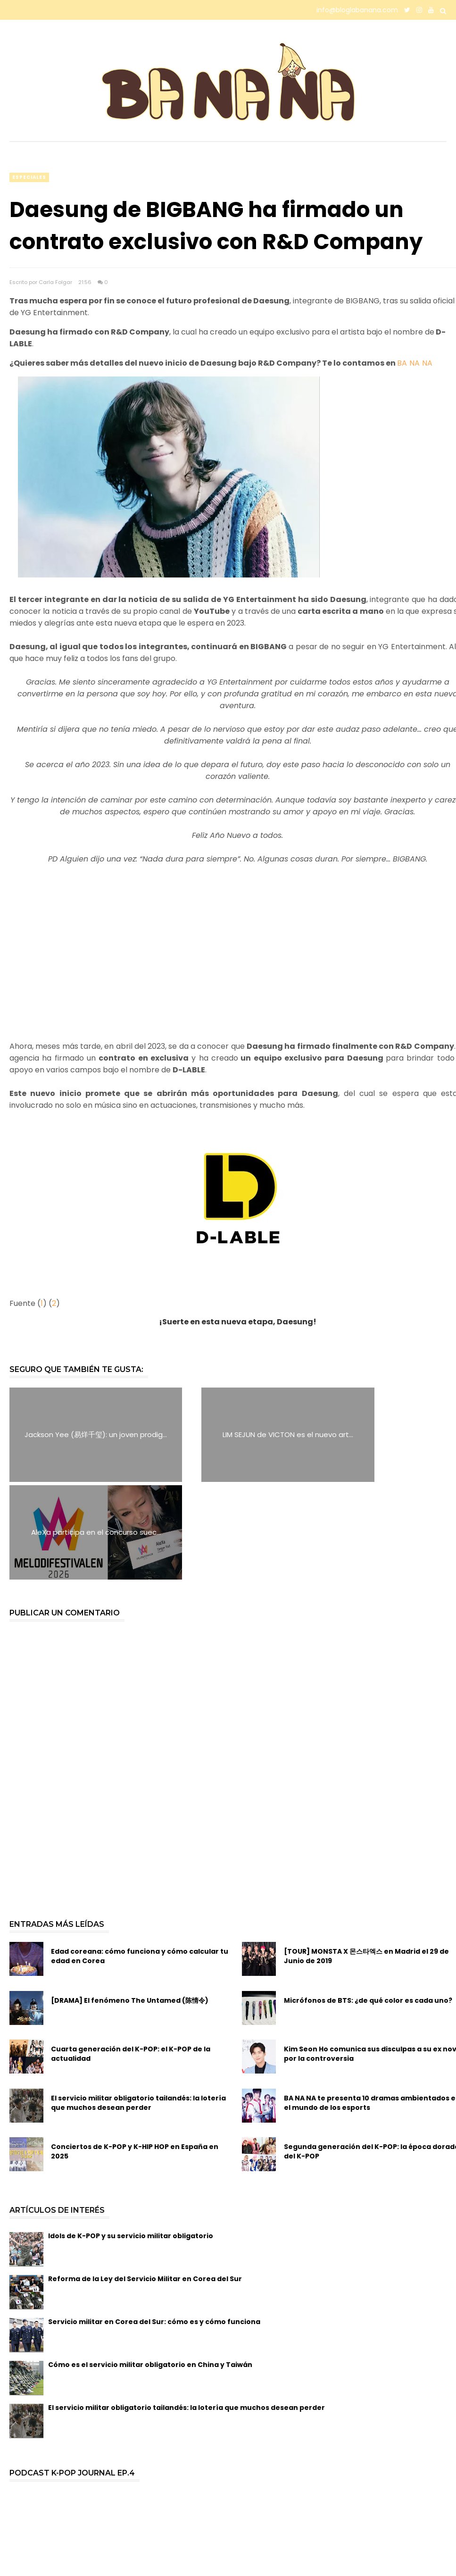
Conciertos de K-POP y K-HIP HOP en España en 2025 (134, 2054)
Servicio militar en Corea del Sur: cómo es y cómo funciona (154, 2224)
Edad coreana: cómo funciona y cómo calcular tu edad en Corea (139, 1858)
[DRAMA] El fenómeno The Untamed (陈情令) (129, 1902)
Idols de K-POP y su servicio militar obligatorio (130, 2138)
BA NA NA (414, 363)
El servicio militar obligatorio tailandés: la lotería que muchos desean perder (138, 2005)
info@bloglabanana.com (357, 10)
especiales (29, 177)
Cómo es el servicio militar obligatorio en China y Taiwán (150, 2267)
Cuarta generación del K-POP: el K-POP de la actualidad (130, 1956)
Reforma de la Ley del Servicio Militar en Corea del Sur (145, 2181)
